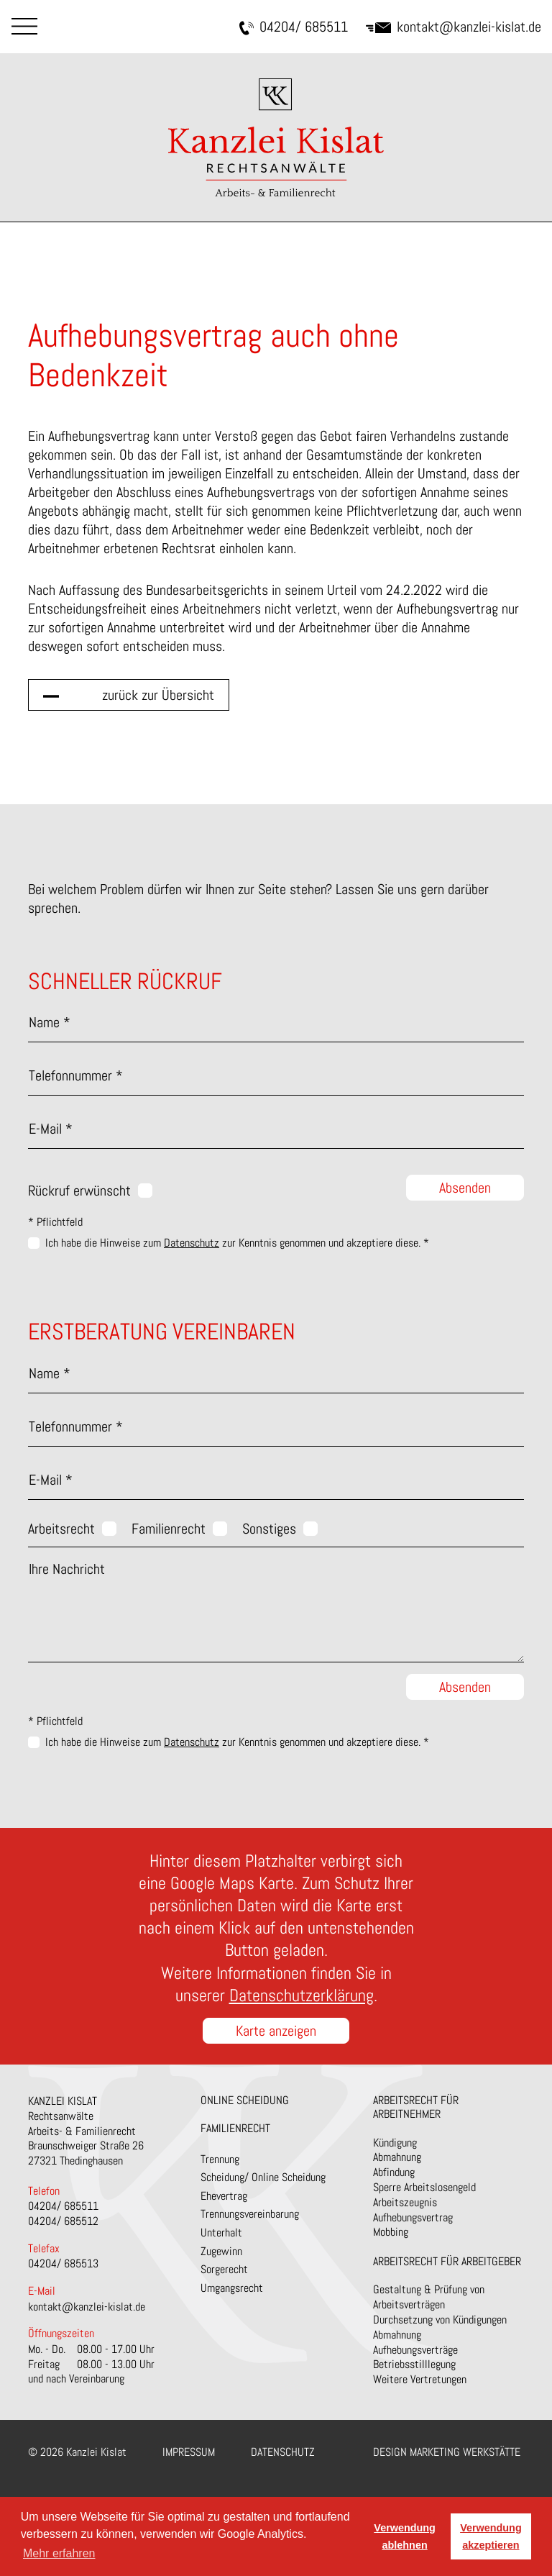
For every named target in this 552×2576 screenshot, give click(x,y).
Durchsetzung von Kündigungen (440, 2319)
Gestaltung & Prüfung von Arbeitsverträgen (428, 2297)
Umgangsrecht (232, 2287)
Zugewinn (221, 2251)
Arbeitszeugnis (405, 2202)
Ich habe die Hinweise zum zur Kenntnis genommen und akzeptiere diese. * (237, 1243)
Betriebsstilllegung (414, 2364)
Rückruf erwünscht (79, 1190)
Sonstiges (269, 1528)
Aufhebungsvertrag (413, 2217)
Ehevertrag (224, 2195)
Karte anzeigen (276, 2030)
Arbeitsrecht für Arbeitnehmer (416, 2107)
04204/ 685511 (293, 26)
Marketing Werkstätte (465, 2451)
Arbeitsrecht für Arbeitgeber (447, 2261)
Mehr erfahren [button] (59, 2553)
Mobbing (390, 2231)
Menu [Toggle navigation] (24, 26)
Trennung (220, 2159)
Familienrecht (169, 1528)
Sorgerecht (224, 2269)
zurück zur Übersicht (158, 695)
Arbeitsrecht (61, 1528)
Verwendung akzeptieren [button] (491, 2536)
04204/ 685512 (63, 2221)
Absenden (465, 1187)
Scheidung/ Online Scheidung (263, 2177)
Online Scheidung (245, 2100)
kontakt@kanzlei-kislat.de (453, 26)
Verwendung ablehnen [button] (405, 2536)
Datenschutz (191, 1242)
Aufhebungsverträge (415, 2349)
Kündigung (395, 2142)
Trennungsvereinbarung (250, 2213)
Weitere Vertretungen (419, 2379)
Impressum (188, 2451)
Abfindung (394, 2172)
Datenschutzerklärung (301, 1995)
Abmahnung (397, 2157)
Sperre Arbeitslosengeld (424, 2187)
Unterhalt (221, 2232)
